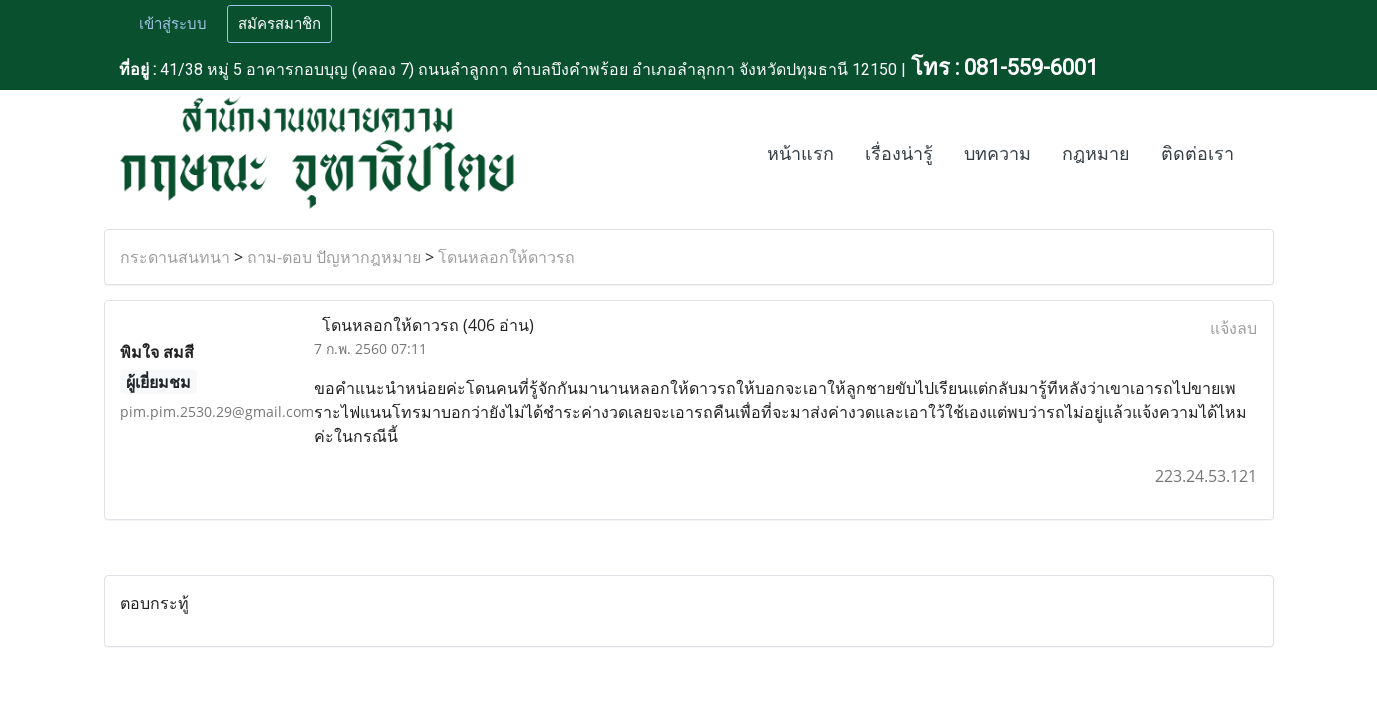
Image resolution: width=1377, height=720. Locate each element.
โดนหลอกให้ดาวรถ (506, 257)
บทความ (997, 154)
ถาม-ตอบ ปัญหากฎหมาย (334, 257)
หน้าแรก (800, 154)
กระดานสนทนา (175, 257)
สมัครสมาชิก (279, 24)
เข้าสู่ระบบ (173, 24)
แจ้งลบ (1233, 328)
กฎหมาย (1096, 154)
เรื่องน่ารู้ (899, 154)
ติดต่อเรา (1197, 154)
